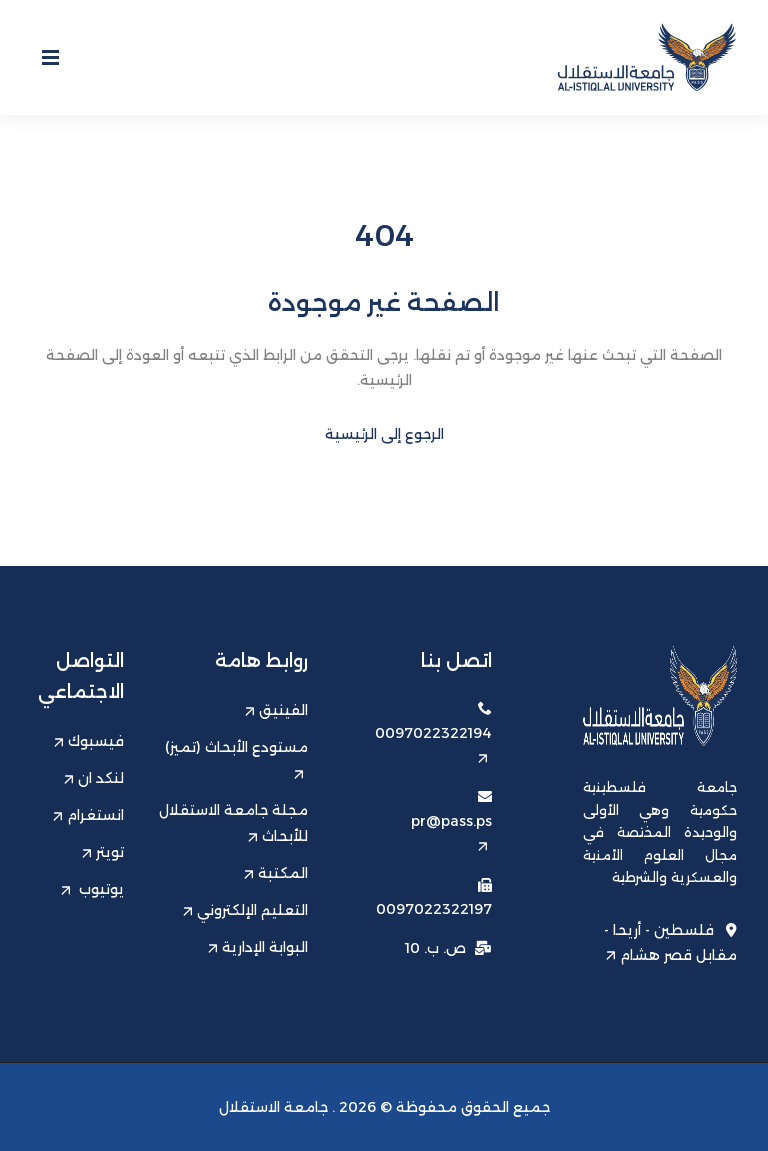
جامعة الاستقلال (273, 1107)
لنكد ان (94, 778)
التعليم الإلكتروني (245, 910)
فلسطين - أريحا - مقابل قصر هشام (670, 942)
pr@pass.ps (451, 831)
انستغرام (88, 815)
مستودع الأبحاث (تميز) (236, 758)
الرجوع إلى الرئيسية (384, 434)
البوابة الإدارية (258, 947)
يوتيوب (92, 889)
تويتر (103, 852)
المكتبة (276, 873)
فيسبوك (89, 741)
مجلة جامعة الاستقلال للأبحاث (233, 823)
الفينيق (276, 710)
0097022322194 (433, 743)
